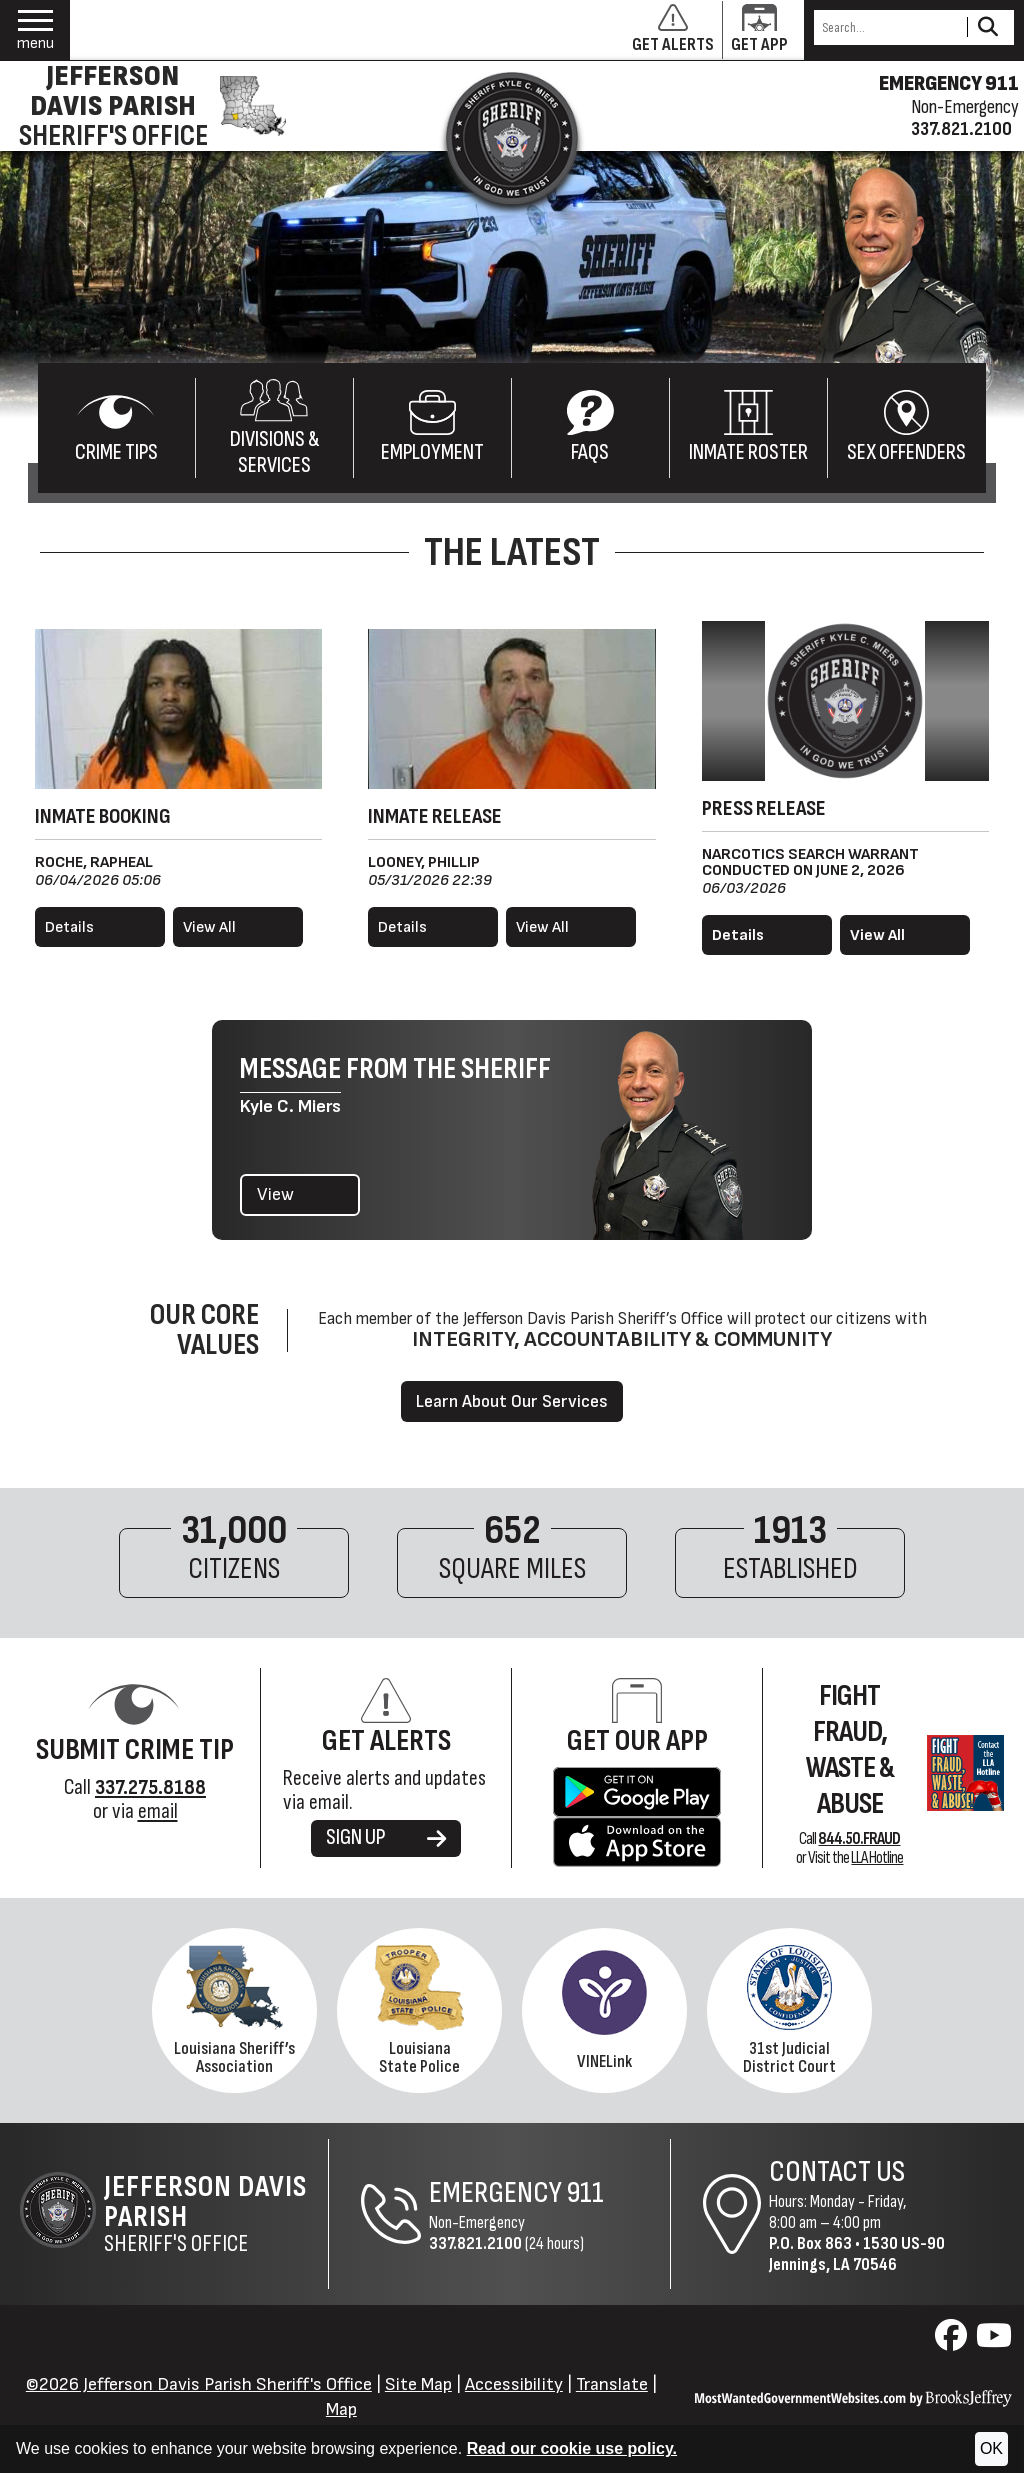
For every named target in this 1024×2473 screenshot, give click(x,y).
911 (585, 2193)
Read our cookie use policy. (572, 2448)
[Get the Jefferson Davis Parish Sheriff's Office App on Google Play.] (637, 1790)
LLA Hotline (877, 1858)
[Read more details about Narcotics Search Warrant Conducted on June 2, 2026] (767, 935)
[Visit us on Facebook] (953, 2341)
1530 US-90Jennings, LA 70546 (857, 2254)
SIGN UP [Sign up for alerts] (386, 1837)
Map (341, 2409)
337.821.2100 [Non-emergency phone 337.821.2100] (961, 129)
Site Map (418, 2384)
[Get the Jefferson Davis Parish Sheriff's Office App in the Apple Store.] (637, 1840)
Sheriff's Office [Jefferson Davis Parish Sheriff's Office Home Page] (216, 2214)
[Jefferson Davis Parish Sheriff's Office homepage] (149, 106)
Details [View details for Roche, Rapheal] (69, 927)
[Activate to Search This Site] (987, 27)
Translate (612, 2384)
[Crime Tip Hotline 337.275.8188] (150, 1787)
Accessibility (514, 2384)
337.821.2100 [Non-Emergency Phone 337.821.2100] (475, 2243)
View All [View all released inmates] (542, 927)
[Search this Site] (887, 27)
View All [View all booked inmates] (209, 927)
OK (991, 2448)
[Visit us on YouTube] (994, 2341)
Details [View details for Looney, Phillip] (402, 927)
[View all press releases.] (905, 935)
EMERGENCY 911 (949, 84)
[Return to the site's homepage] (512, 138)
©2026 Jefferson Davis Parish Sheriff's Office (199, 2384)
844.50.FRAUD (859, 1839)
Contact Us (837, 2172)
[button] (35, 30)
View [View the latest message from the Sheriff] (275, 1194)
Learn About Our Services (512, 1401)
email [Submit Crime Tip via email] (158, 1811)
